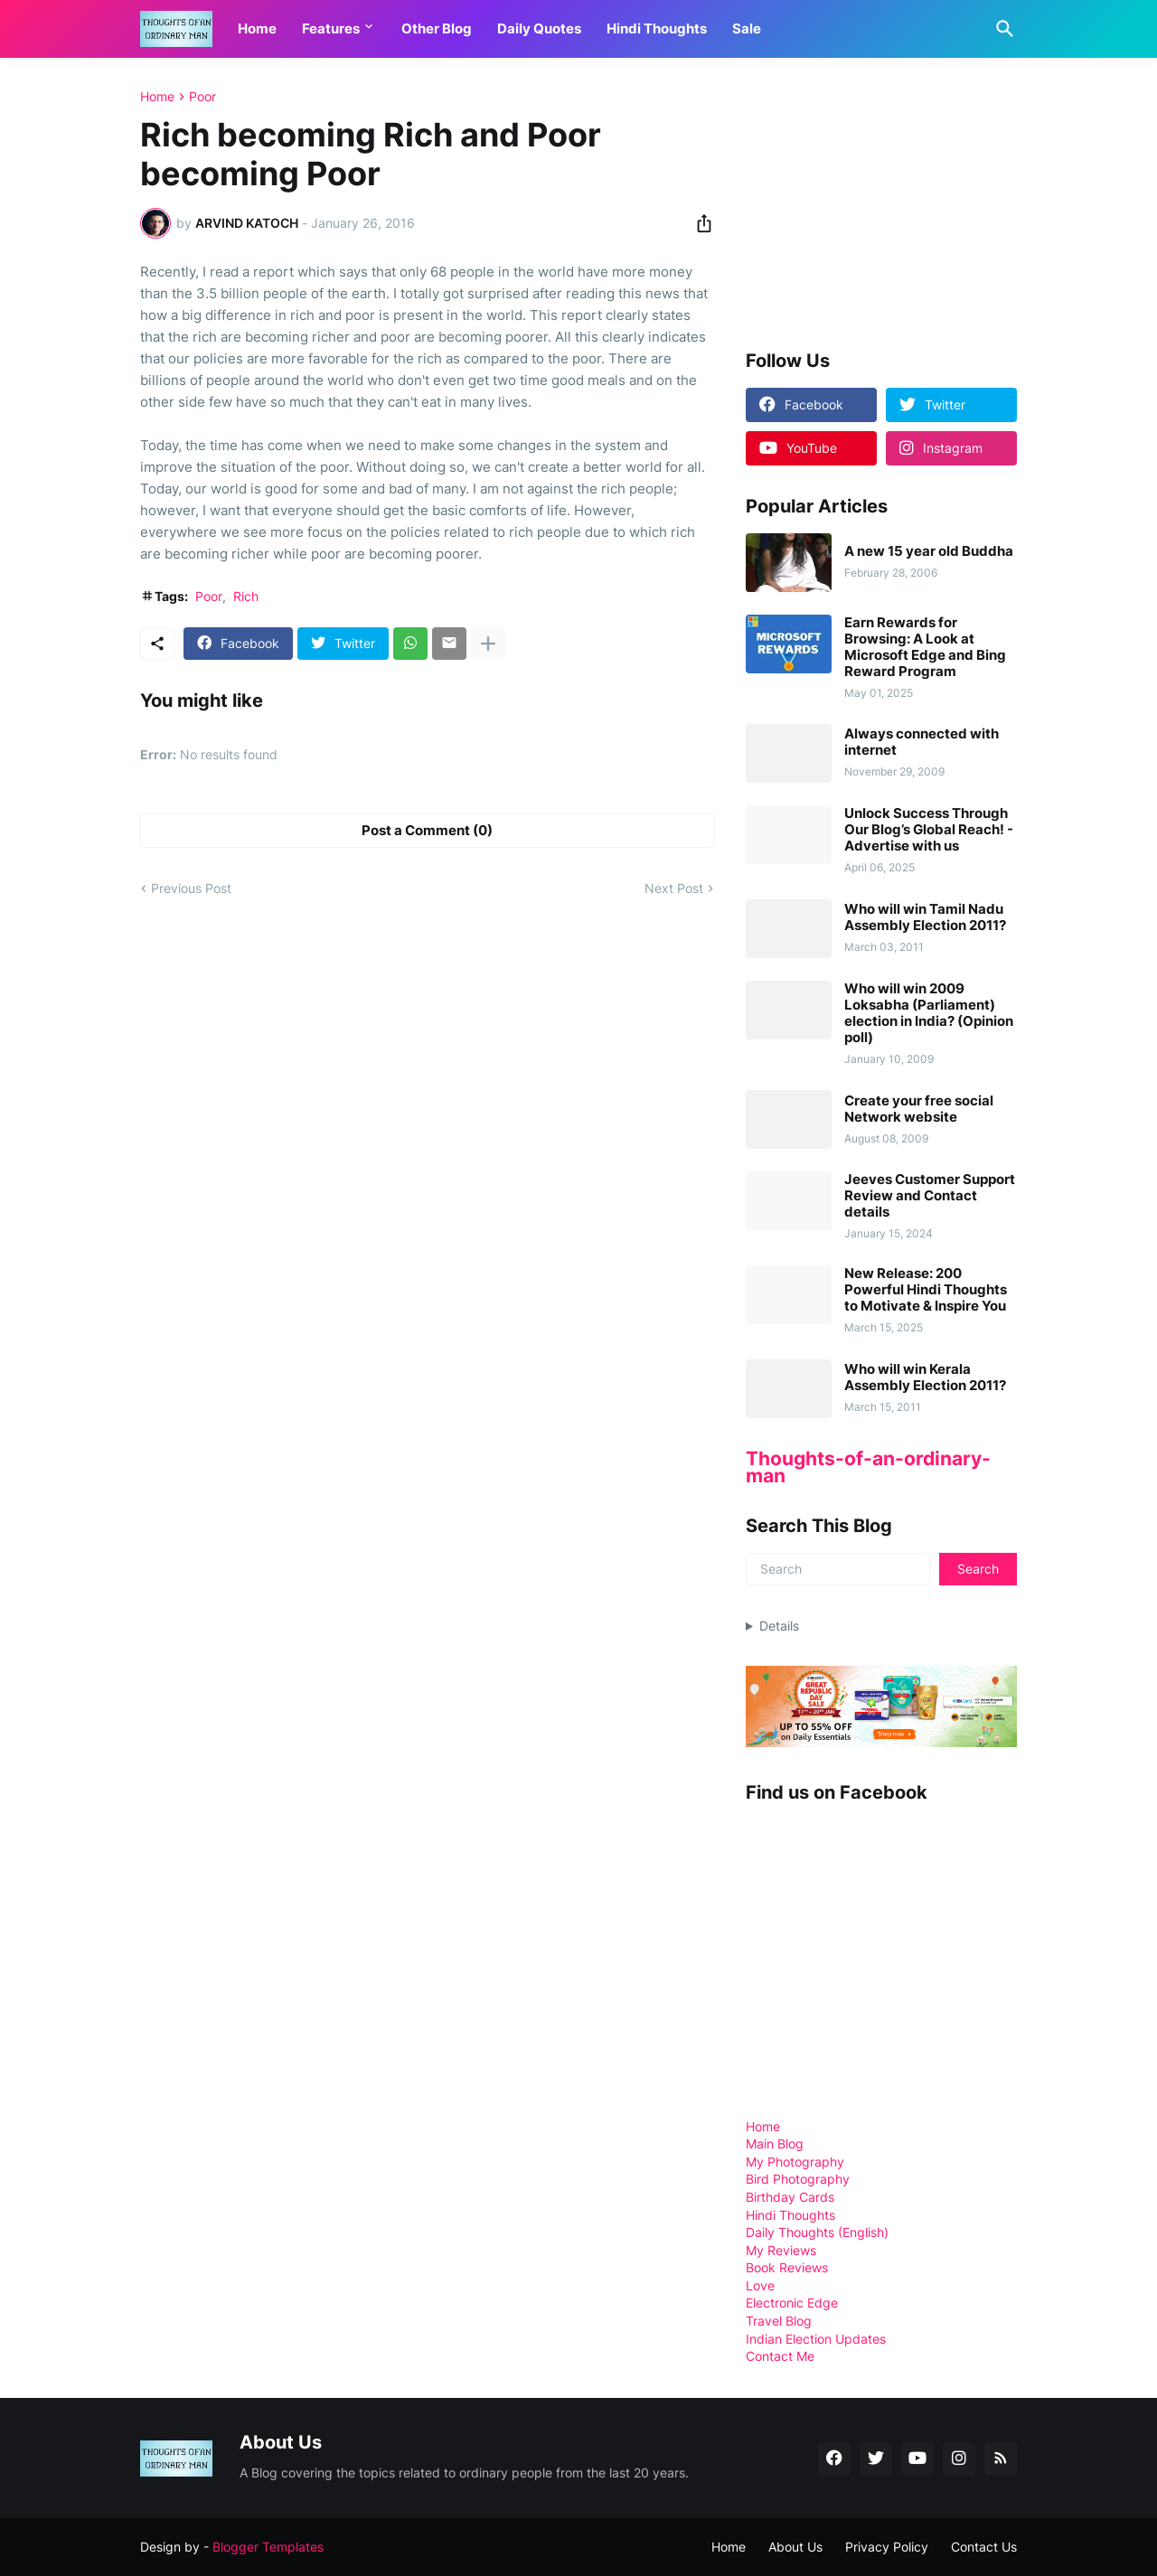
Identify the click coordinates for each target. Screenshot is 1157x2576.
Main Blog (775, 2143)
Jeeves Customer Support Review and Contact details (929, 1195)
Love (760, 2285)
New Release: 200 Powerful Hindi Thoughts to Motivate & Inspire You (925, 1289)
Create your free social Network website (918, 1109)
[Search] (1001, 29)
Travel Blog (779, 2320)
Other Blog (436, 28)
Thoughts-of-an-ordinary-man (868, 1467)
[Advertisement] (881, 202)
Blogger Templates (268, 2546)
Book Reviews (787, 2267)
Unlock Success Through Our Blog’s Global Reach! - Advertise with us (928, 829)
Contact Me (780, 2356)
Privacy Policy (886, 2546)
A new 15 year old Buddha (928, 551)
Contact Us (984, 2546)
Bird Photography (798, 2178)
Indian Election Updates (816, 2338)
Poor (202, 96)
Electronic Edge (792, 2302)
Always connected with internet (921, 742)
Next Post (673, 888)
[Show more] (488, 643)
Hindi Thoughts (657, 28)
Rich (246, 596)
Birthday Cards (790, 2197)
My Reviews (781, 2250)
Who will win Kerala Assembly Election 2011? (925, 1377)
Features (331, 28)
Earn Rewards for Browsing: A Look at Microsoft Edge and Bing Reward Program (925, 647)
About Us (795, 2546)
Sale (746, 28)
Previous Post (191, 888)
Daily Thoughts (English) (817, 2232)
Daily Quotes (539, 28)
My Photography (795, 2161)
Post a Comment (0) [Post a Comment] (427, 830)
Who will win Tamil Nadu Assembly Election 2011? (925, 917)
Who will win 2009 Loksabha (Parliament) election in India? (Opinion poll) (928, 1013)
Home (257, 28)
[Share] (698, 223)
